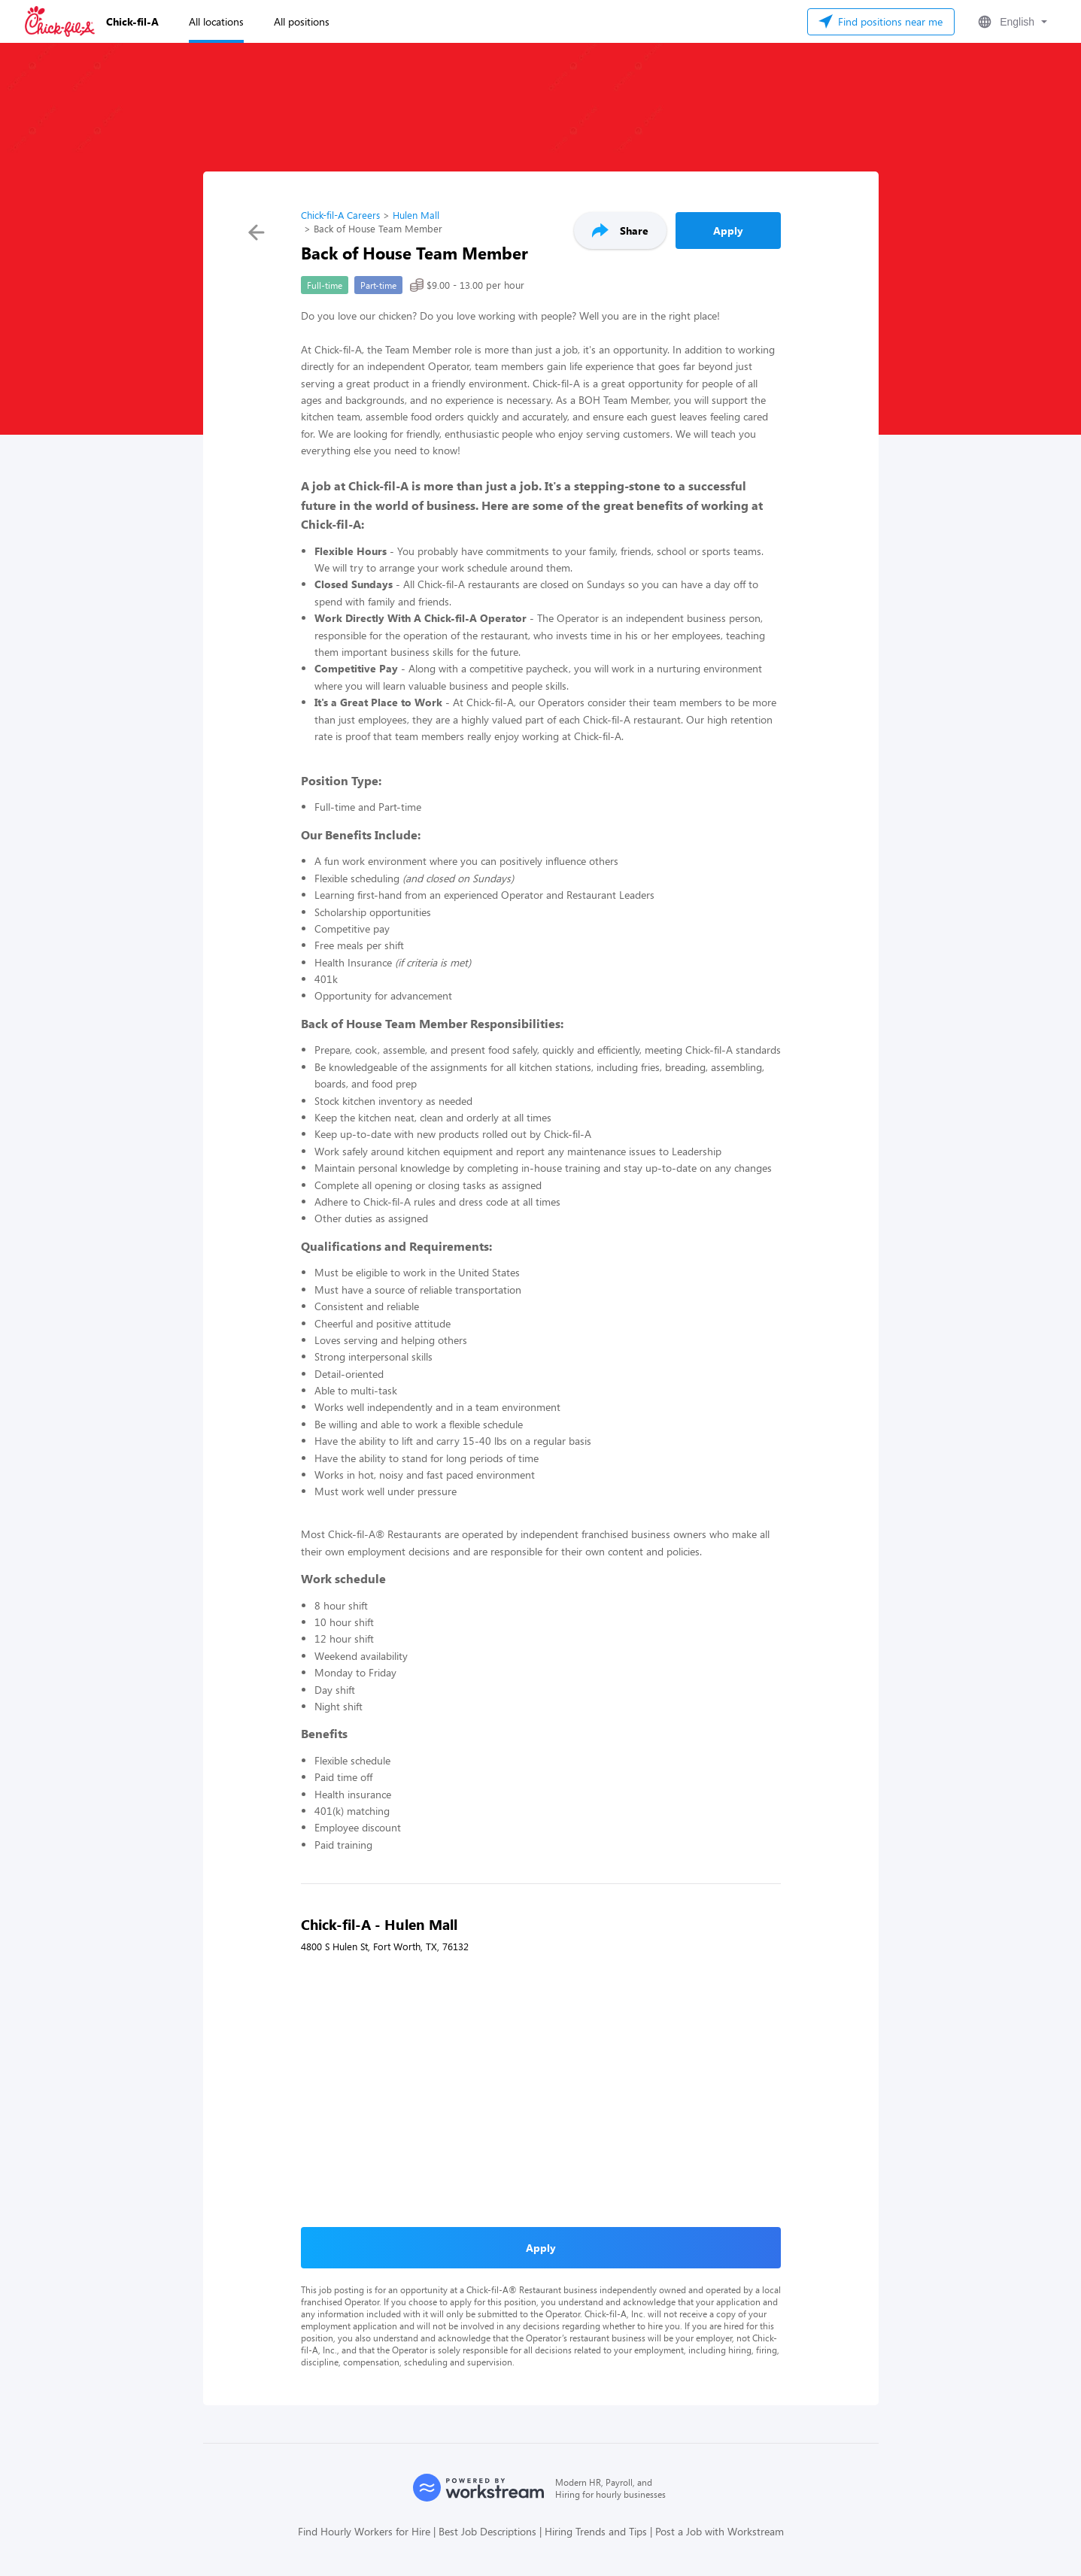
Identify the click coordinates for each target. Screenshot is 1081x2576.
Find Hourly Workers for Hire (364, 2531)
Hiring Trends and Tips (596, 2531)
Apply (728, 230)
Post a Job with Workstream (719, 2531)
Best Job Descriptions (487, 2531)
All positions (301, 21)
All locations (216, 21)
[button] (1011, 21)
